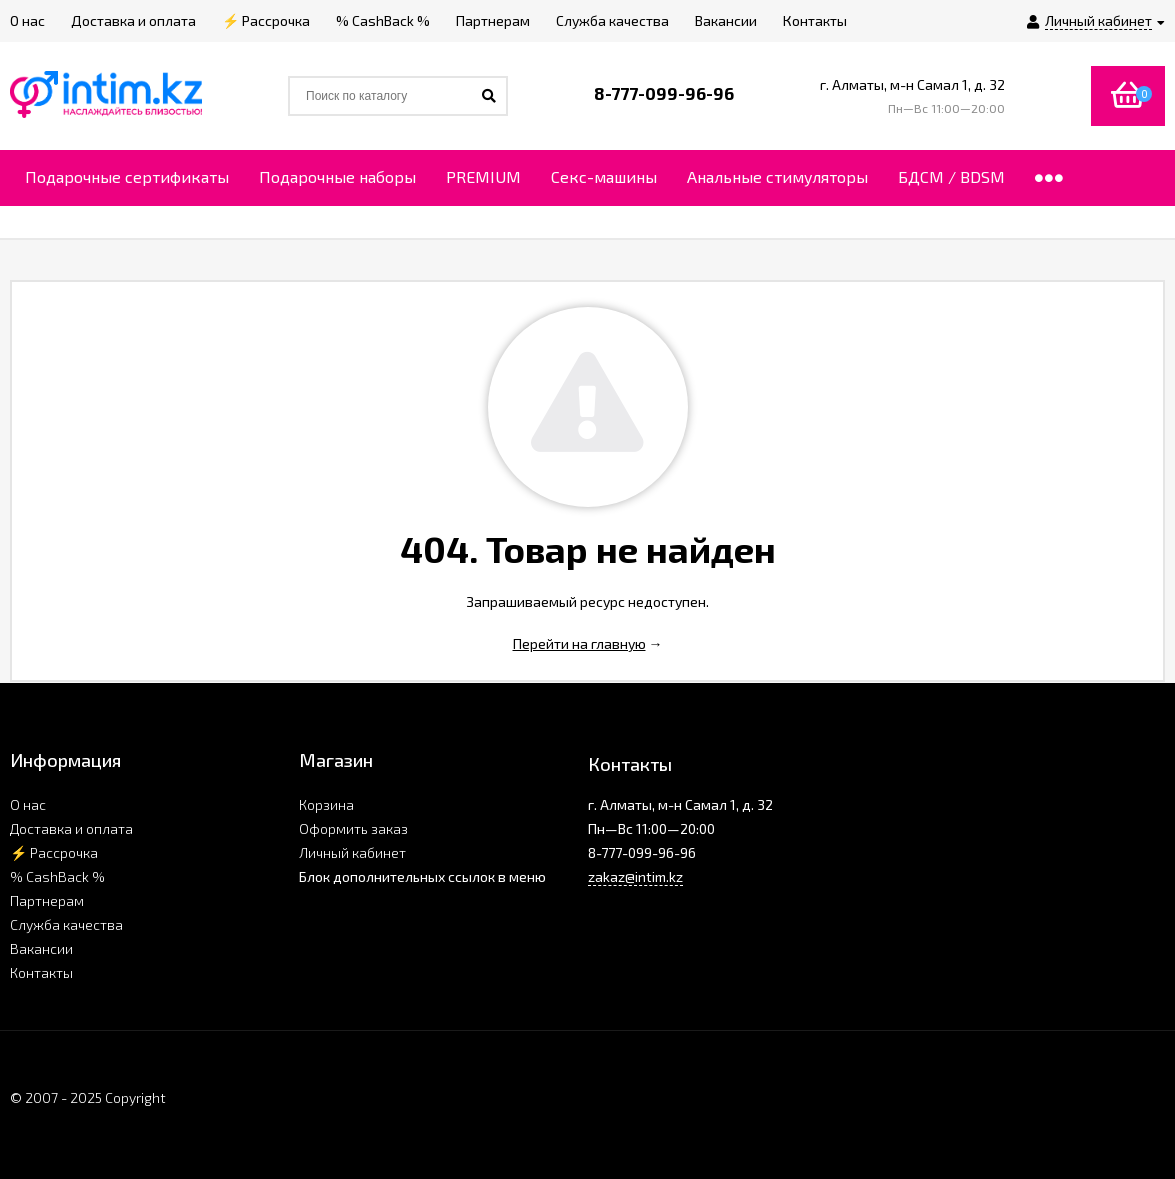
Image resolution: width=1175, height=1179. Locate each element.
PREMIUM (483, 176)
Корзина (326, 804)
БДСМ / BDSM (951, 176)
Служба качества (66, 924)
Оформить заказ (353, 828)
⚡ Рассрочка (54, 852)
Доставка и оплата (71, 828)
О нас (28, 804)
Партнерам (47, 900)
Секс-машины (604, 176)
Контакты (41, 972)
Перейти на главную (579, 643)
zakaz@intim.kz (635, 876)
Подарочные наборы (337, 176)
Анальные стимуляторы (777, 176)
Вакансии (41, 948)
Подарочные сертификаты (127, 176)
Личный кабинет (352, 852)
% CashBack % (57, 876)
